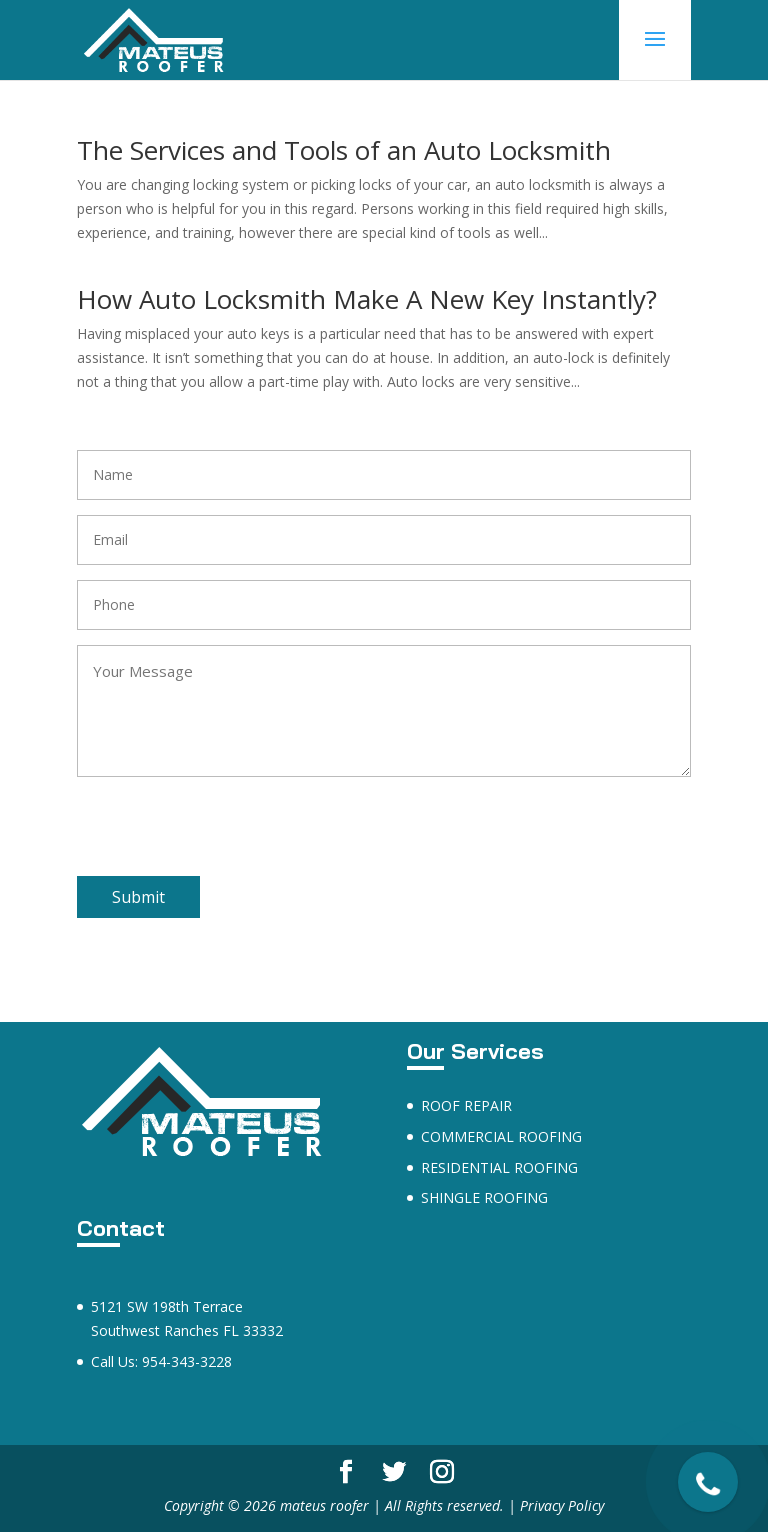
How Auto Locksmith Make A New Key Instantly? (367, 299)
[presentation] (229, 837)
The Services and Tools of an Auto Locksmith (344, 150)
